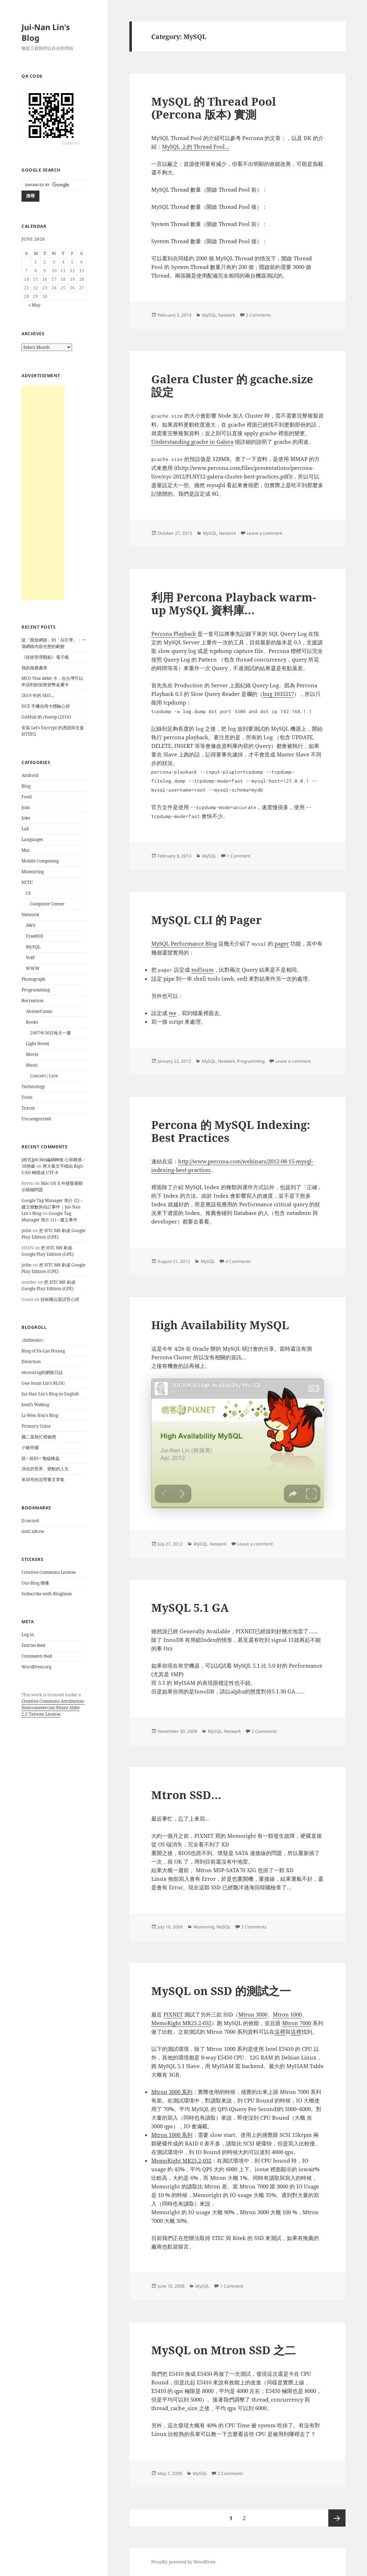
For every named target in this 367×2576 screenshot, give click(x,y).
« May (34, 305)
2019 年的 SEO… (38, 695)
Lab (25, 829)
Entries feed (33, 1645)
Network (30, 915)
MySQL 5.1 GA (190, 1607)
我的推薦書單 (34, 668)
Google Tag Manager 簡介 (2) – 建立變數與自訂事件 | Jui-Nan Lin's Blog (52, 1206)
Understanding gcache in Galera (192, 441)
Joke (26, 818)
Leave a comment (264, 533)
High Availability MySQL (220, 1324)
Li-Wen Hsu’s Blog (40, 1415)
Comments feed (37, 1656)
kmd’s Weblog (35, 1405)
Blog (26, 786)
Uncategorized (36, 1119)
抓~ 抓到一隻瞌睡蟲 (40, 1458)
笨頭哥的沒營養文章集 (43, 1479)
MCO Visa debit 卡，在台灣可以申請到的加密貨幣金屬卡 (52, 681)
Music (32, 1065)
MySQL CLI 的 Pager (206, 919)
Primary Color (36, 1426)
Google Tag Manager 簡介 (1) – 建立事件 (49, 1216)
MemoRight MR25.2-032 (181, 2023)
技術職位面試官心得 (59, 1299)
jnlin (27, 1230)
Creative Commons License (49, 1572)
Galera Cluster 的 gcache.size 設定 (232, 385)
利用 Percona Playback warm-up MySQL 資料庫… (233, 603)
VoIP (30, 958)
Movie (32, 1054)
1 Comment (238, 856)
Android (30, 775)
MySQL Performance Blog (184, 943)
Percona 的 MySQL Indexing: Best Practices (230, 1131)
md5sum (202, 969)
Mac (26, 850)
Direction (31, 1362)
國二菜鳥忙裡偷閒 (39, 1437)
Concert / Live (44, 1076)
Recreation (33, 1001)
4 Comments (238, 1261)
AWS (30, 925)
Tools (27, 1097)
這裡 (280, 2031)
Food (27, 797)
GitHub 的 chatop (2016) (46, 717)
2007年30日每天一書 (50, 1033)
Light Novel (37, 1044)
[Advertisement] (43, 492)
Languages (32, 839)
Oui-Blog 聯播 (35, 1583)
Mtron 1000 (287, 2014)
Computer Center (47, 904)
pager (282, 943)
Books (32, 1022)
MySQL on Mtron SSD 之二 (223, 2350)
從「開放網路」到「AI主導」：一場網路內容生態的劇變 (54, 643)
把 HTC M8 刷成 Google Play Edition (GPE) (53, 1233)
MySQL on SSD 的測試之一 (221, 1990)
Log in (28, 1634)
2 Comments (258, 315)
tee (172, 1013)
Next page (336, 2518)
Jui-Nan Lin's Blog (46, 32)
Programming (36, 990)
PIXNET (173, 2014)
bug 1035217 (278, 693)
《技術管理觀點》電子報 (45, 657)
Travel (28, 1108)
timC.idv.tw (33, 1531)
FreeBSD (34, 936)
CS (28, 893)
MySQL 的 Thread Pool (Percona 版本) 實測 (213, 108)
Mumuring (33, 872)
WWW (33, 968)
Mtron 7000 (296, 2023)
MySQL (33, 947)
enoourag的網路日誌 (42, 1372)
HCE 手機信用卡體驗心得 (46, 706)
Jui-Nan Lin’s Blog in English (50, 1394)
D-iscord (30, 1521)
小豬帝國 (30, 1448)
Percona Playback (173, 633)
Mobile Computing (40, 861)
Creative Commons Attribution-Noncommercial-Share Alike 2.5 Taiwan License (53, 1707)
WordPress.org (36, 1667)
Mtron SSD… (186, 1794)
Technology (33, 1086)
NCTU (27, 882)
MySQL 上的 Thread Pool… (195, 146)
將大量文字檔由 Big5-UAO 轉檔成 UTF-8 (53, 1169)
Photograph (34, 979)
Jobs (26, 807)
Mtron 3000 (252, 2014)
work (36, 1695)
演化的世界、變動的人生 (45, 1469)
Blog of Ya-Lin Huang (43, 1351)
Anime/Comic (39, 1011)
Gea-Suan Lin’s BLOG (43, 1383)
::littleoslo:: (32, 1340)
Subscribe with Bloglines (47, 1594)
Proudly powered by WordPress (183, 2562)
